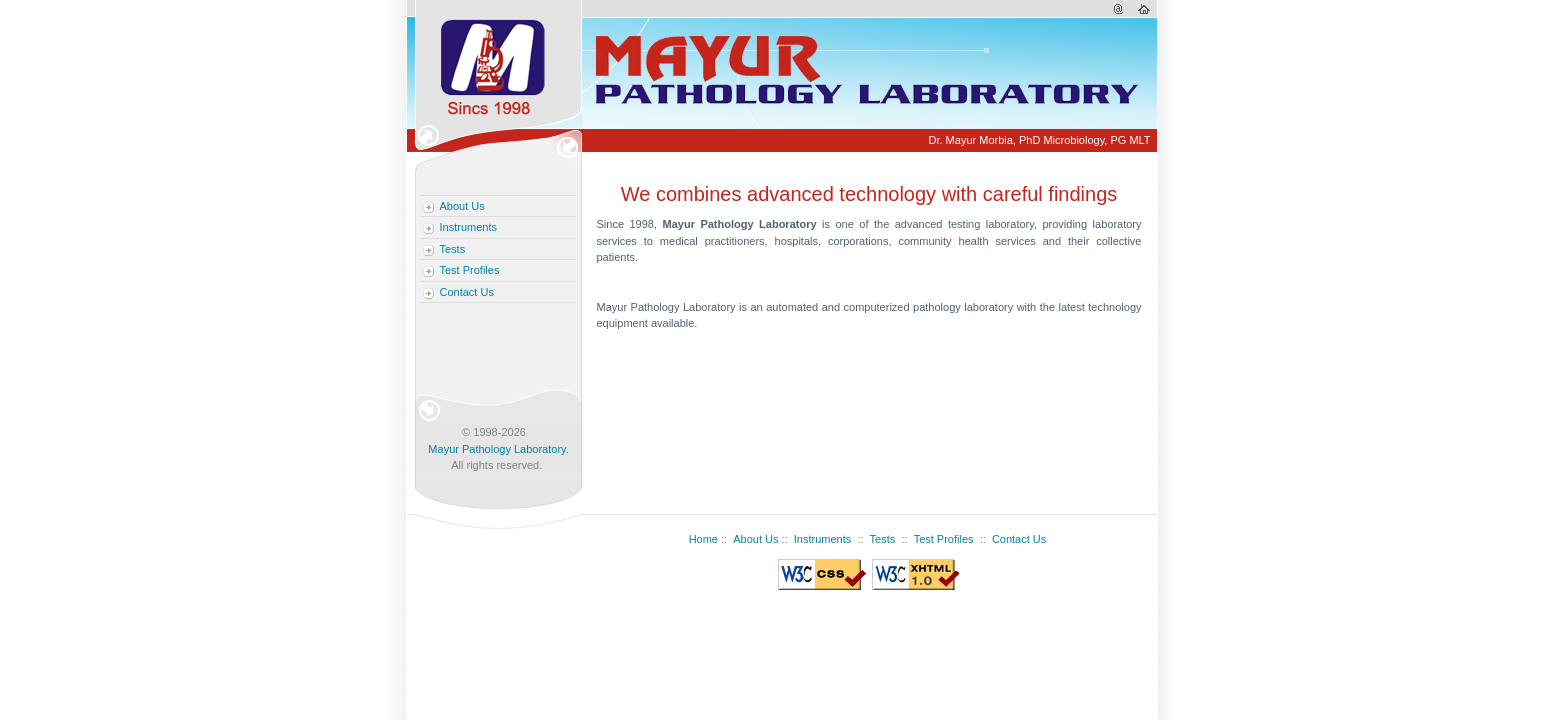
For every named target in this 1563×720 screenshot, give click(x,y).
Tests (453, 249)
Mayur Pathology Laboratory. (498, 449)
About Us (462, 206)
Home (703, 539)
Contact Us (467, 292)
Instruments (468, 227)
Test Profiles (470, 270)
